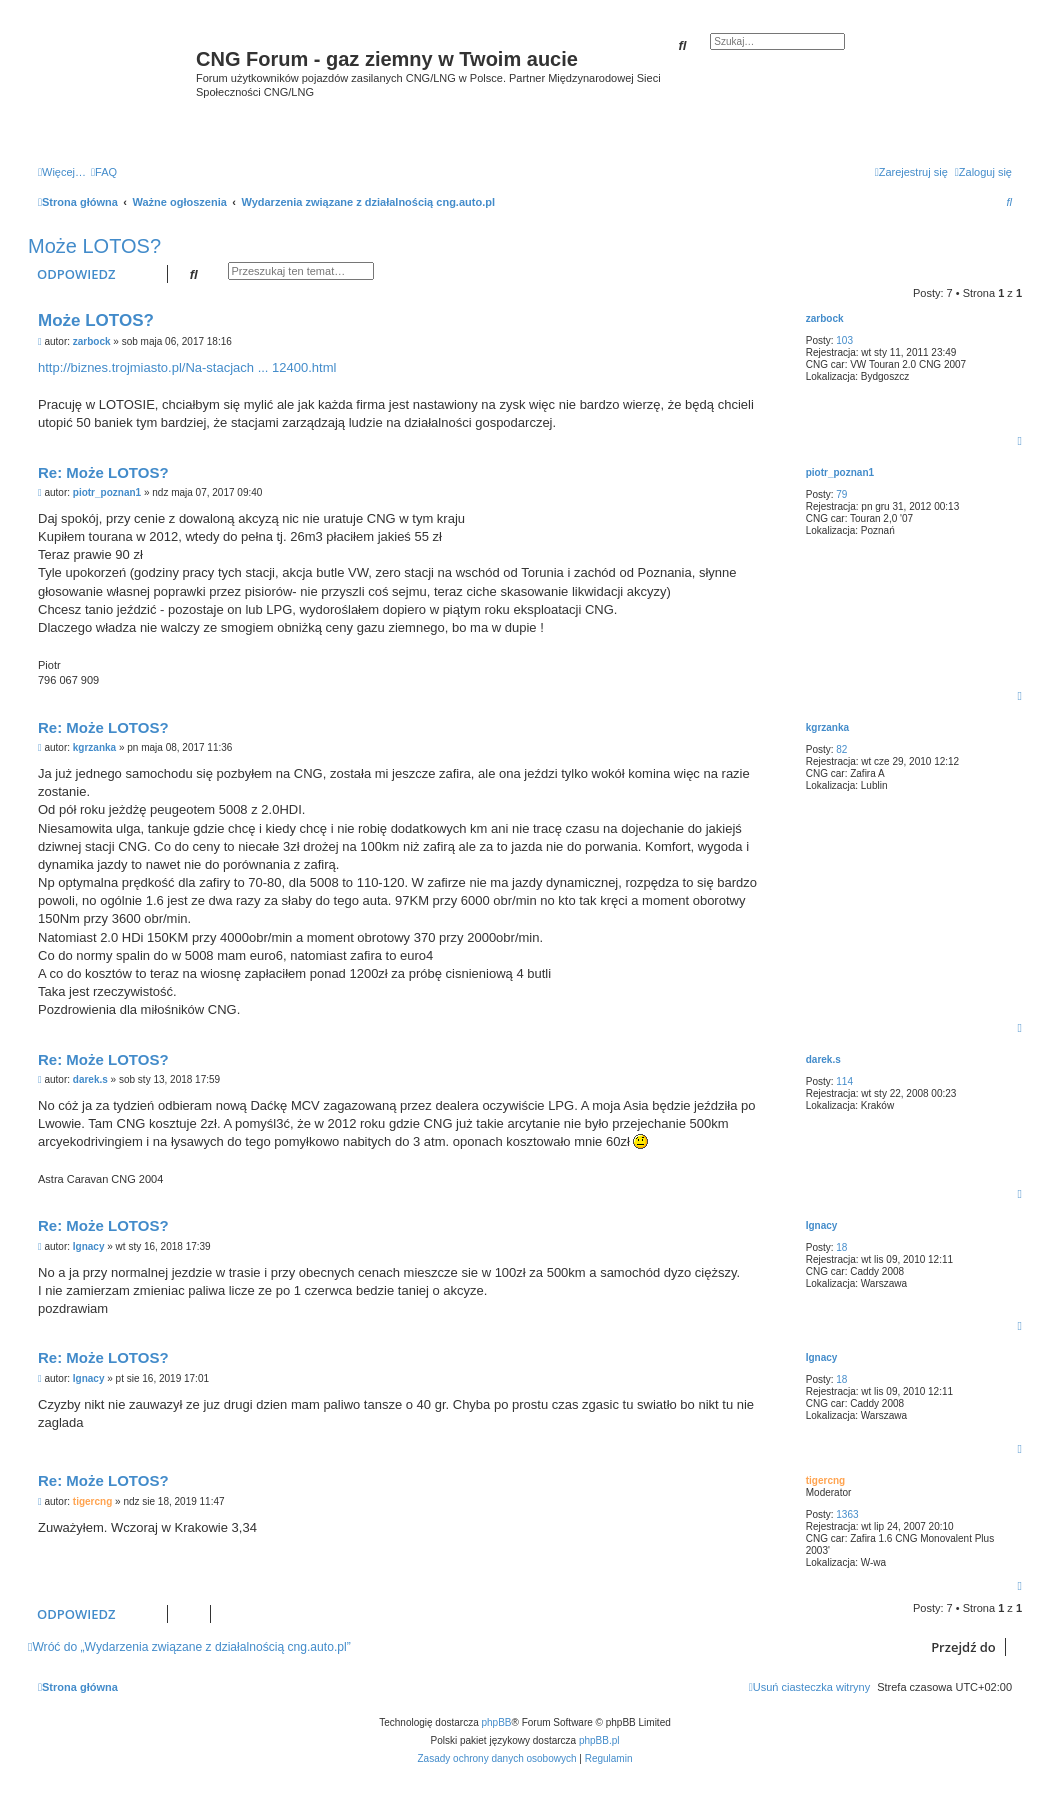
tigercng (825, 1480)
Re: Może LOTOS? (103, 472)
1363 (847, 1514)
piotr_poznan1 (840, 472)
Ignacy (822, 1225)
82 (841, 749)
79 (841, 494)
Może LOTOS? (94, 246)
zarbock (825, 318)
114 (844, 1081)
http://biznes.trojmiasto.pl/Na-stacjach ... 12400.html (187, 367)
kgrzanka (827, 727)
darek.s (823, 1059)
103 (844, 340)
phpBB (497, 1722)
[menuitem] (104, 172)
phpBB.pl (599, 1740)
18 (841, 1247)
